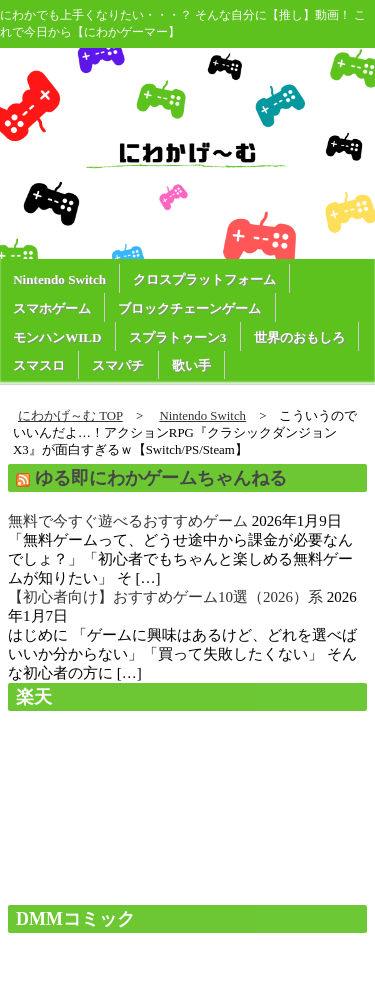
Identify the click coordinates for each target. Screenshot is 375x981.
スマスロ (39, 365)
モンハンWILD (57, 337)
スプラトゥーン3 (178, 337)
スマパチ (118, 365)
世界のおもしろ (299, 337)
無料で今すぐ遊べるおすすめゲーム (128, 521)
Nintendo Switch (59, 279)
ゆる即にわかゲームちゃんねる (161, 478)
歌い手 (191, 365)
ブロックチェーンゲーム (189, 308)
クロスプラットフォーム (204, 279)
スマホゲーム (52, 308)
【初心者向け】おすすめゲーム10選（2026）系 (165, 597)
